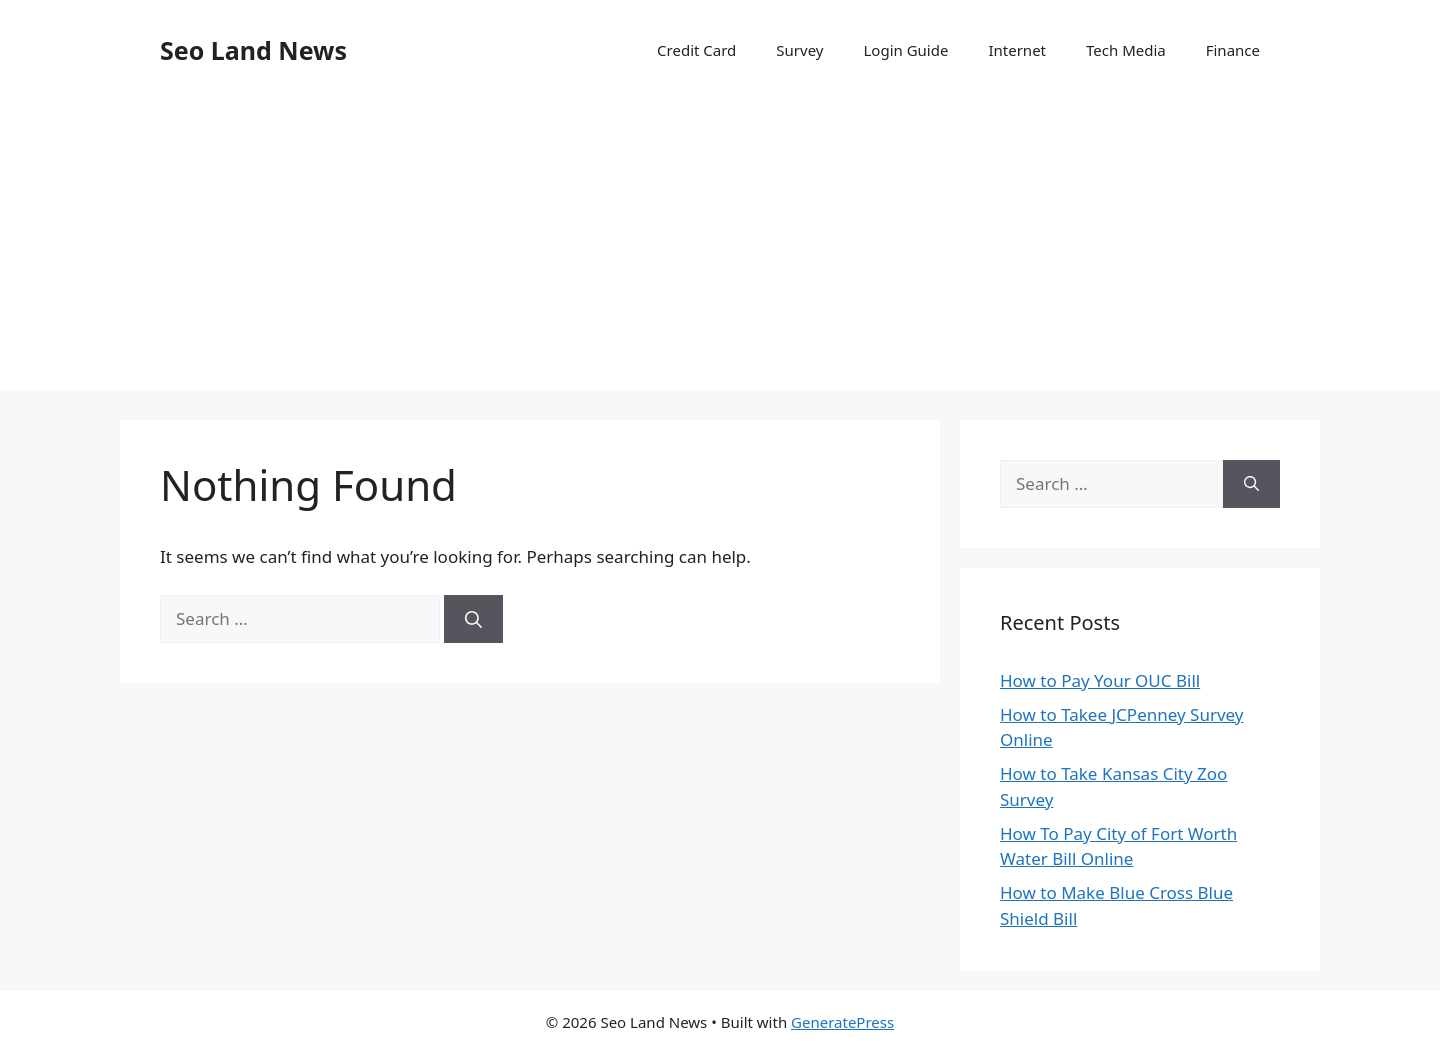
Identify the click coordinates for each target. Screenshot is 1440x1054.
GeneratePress (842, 1022)
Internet (1017, 50)
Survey (799, 50)
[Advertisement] (720, 250)
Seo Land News (253, 50)
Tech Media (1126, 50)
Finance (1233, 50)
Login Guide (905, 50)
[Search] (473, 619)
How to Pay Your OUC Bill (1100, 680)
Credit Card (696, 50)
